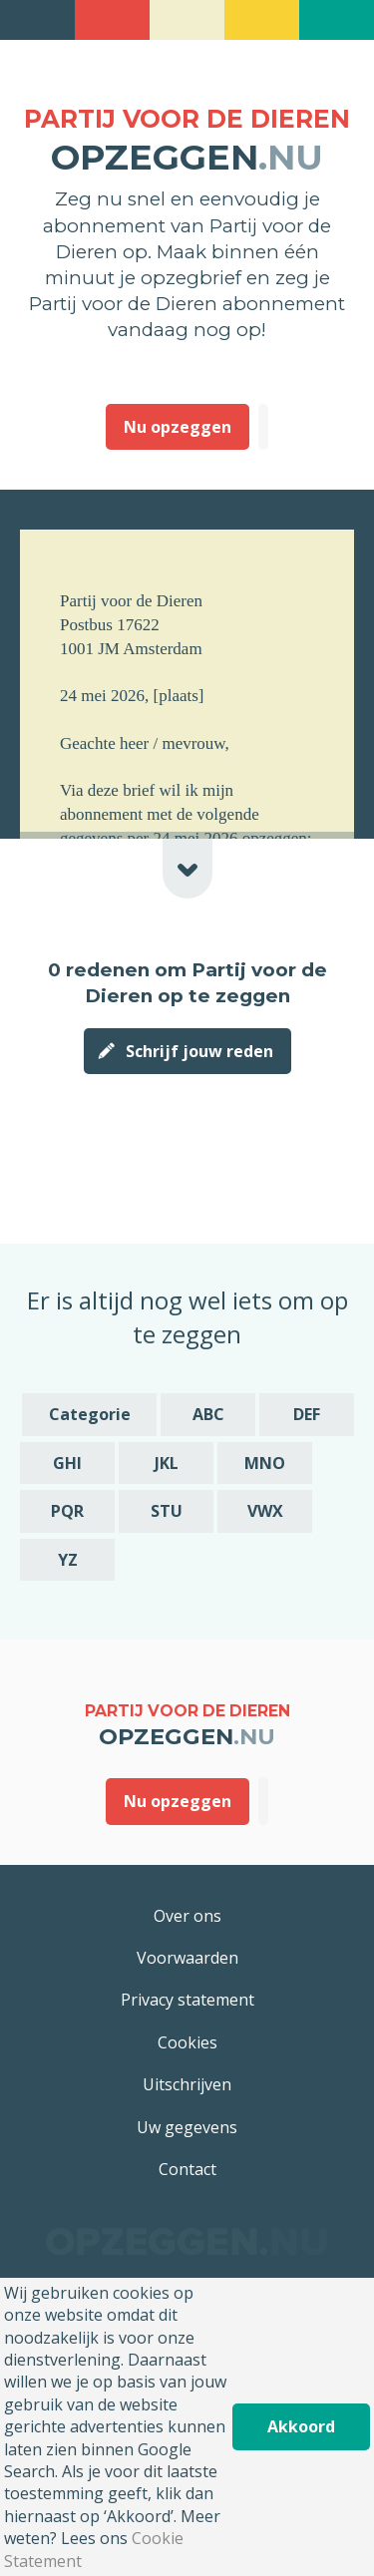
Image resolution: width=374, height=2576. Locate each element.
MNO (264, 1463)
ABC (208, 1414)
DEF (306, 1414)
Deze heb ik (263, 427)
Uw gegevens (187, 2127)
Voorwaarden (187, 1958)
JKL (167, 1463)
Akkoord (301, 2426)
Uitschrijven (187, 2084)
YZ (68, 1560)
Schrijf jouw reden (199, 1051)
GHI (67, 1463)
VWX (265, 1511)
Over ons (187, 1916)
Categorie (90, 1414)
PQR (67, 1511)
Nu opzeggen (177, 427)
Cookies (187, 2042)
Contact (187, 2169)
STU (167, 1511)
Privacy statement (187, 2000)
